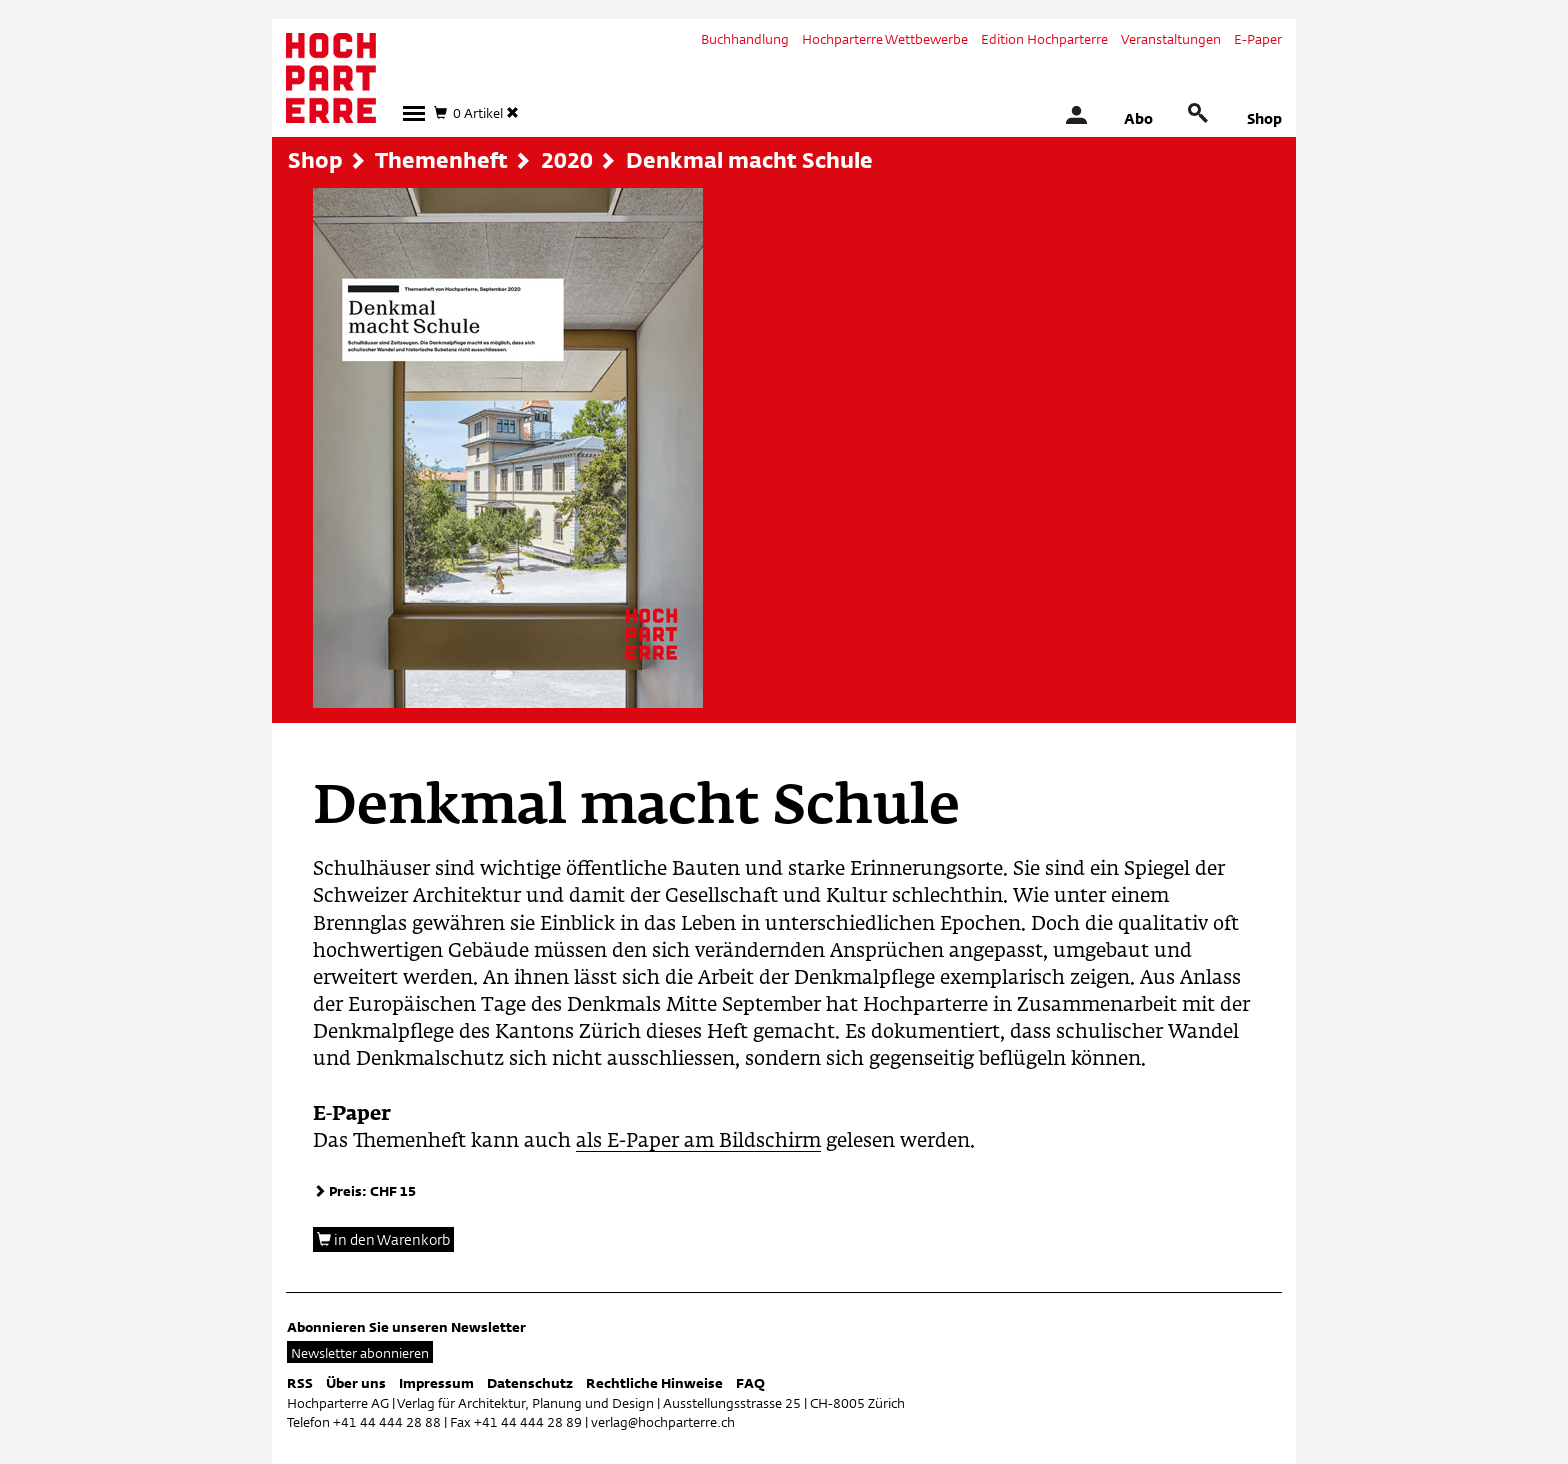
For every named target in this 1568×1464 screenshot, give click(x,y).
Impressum (436, 1383)
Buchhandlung (745, 39)
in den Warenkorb (383, 1239)
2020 (567, 160)
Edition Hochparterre (1044, 39)
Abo (1138, 118)
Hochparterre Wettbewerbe (885, 39)
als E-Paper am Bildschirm (698, 1141)
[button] (414, 113)
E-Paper (1258, 39)
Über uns (356, 1383)
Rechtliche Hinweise (654, 1383)
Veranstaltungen (1171, 39)
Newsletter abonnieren (360, 1353)
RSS (300, 1383)
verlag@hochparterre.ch (663, 1422)
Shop (1264, 118)
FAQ (750, 1383)
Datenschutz (530, 1383)
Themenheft (441, 160)
